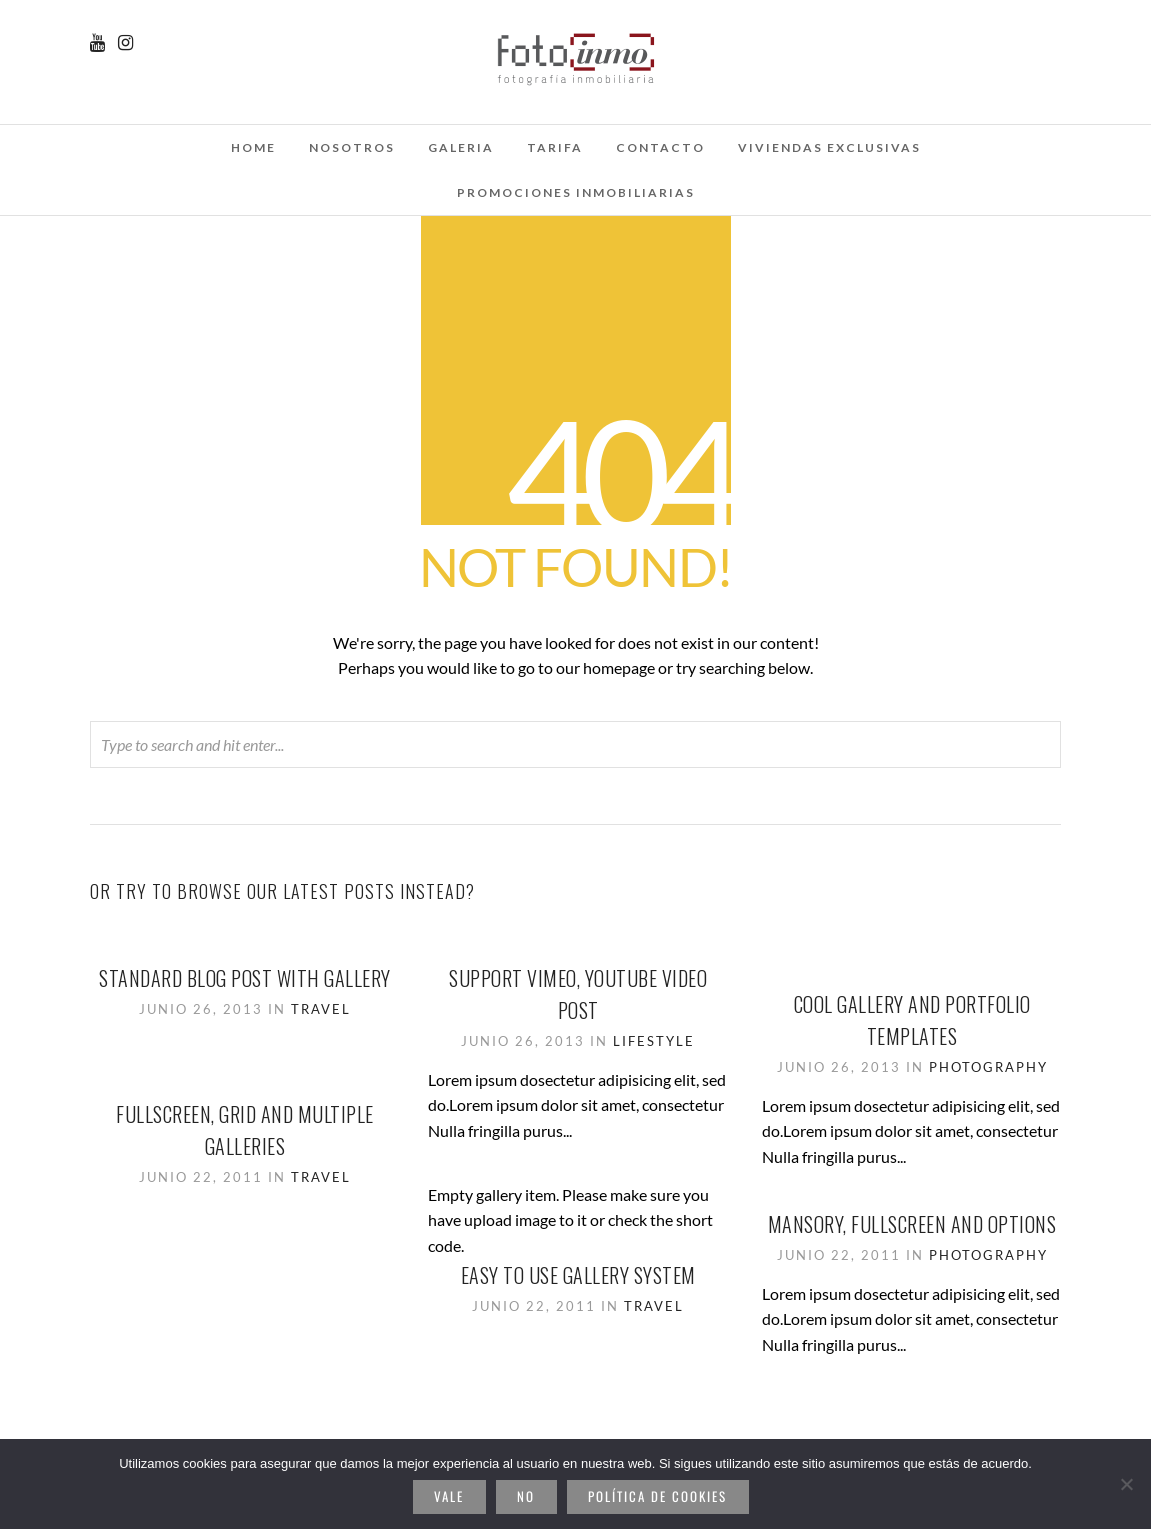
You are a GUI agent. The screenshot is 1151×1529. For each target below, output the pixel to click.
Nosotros (352, 147)
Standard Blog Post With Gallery (245, 978)
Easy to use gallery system (578, 1275)
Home (253, 147)
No (526, 1496)
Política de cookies (657, 1496)
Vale (449, 1496)
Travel (321, 1009)
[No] (1126, 1484)
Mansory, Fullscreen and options (912, 1224)
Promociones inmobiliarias (576, 192)
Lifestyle (654, 1041)
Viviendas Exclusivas (829, 147)
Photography (988, 1067)
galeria (461, 147)
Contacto (660, 147)
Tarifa (555, 147)
